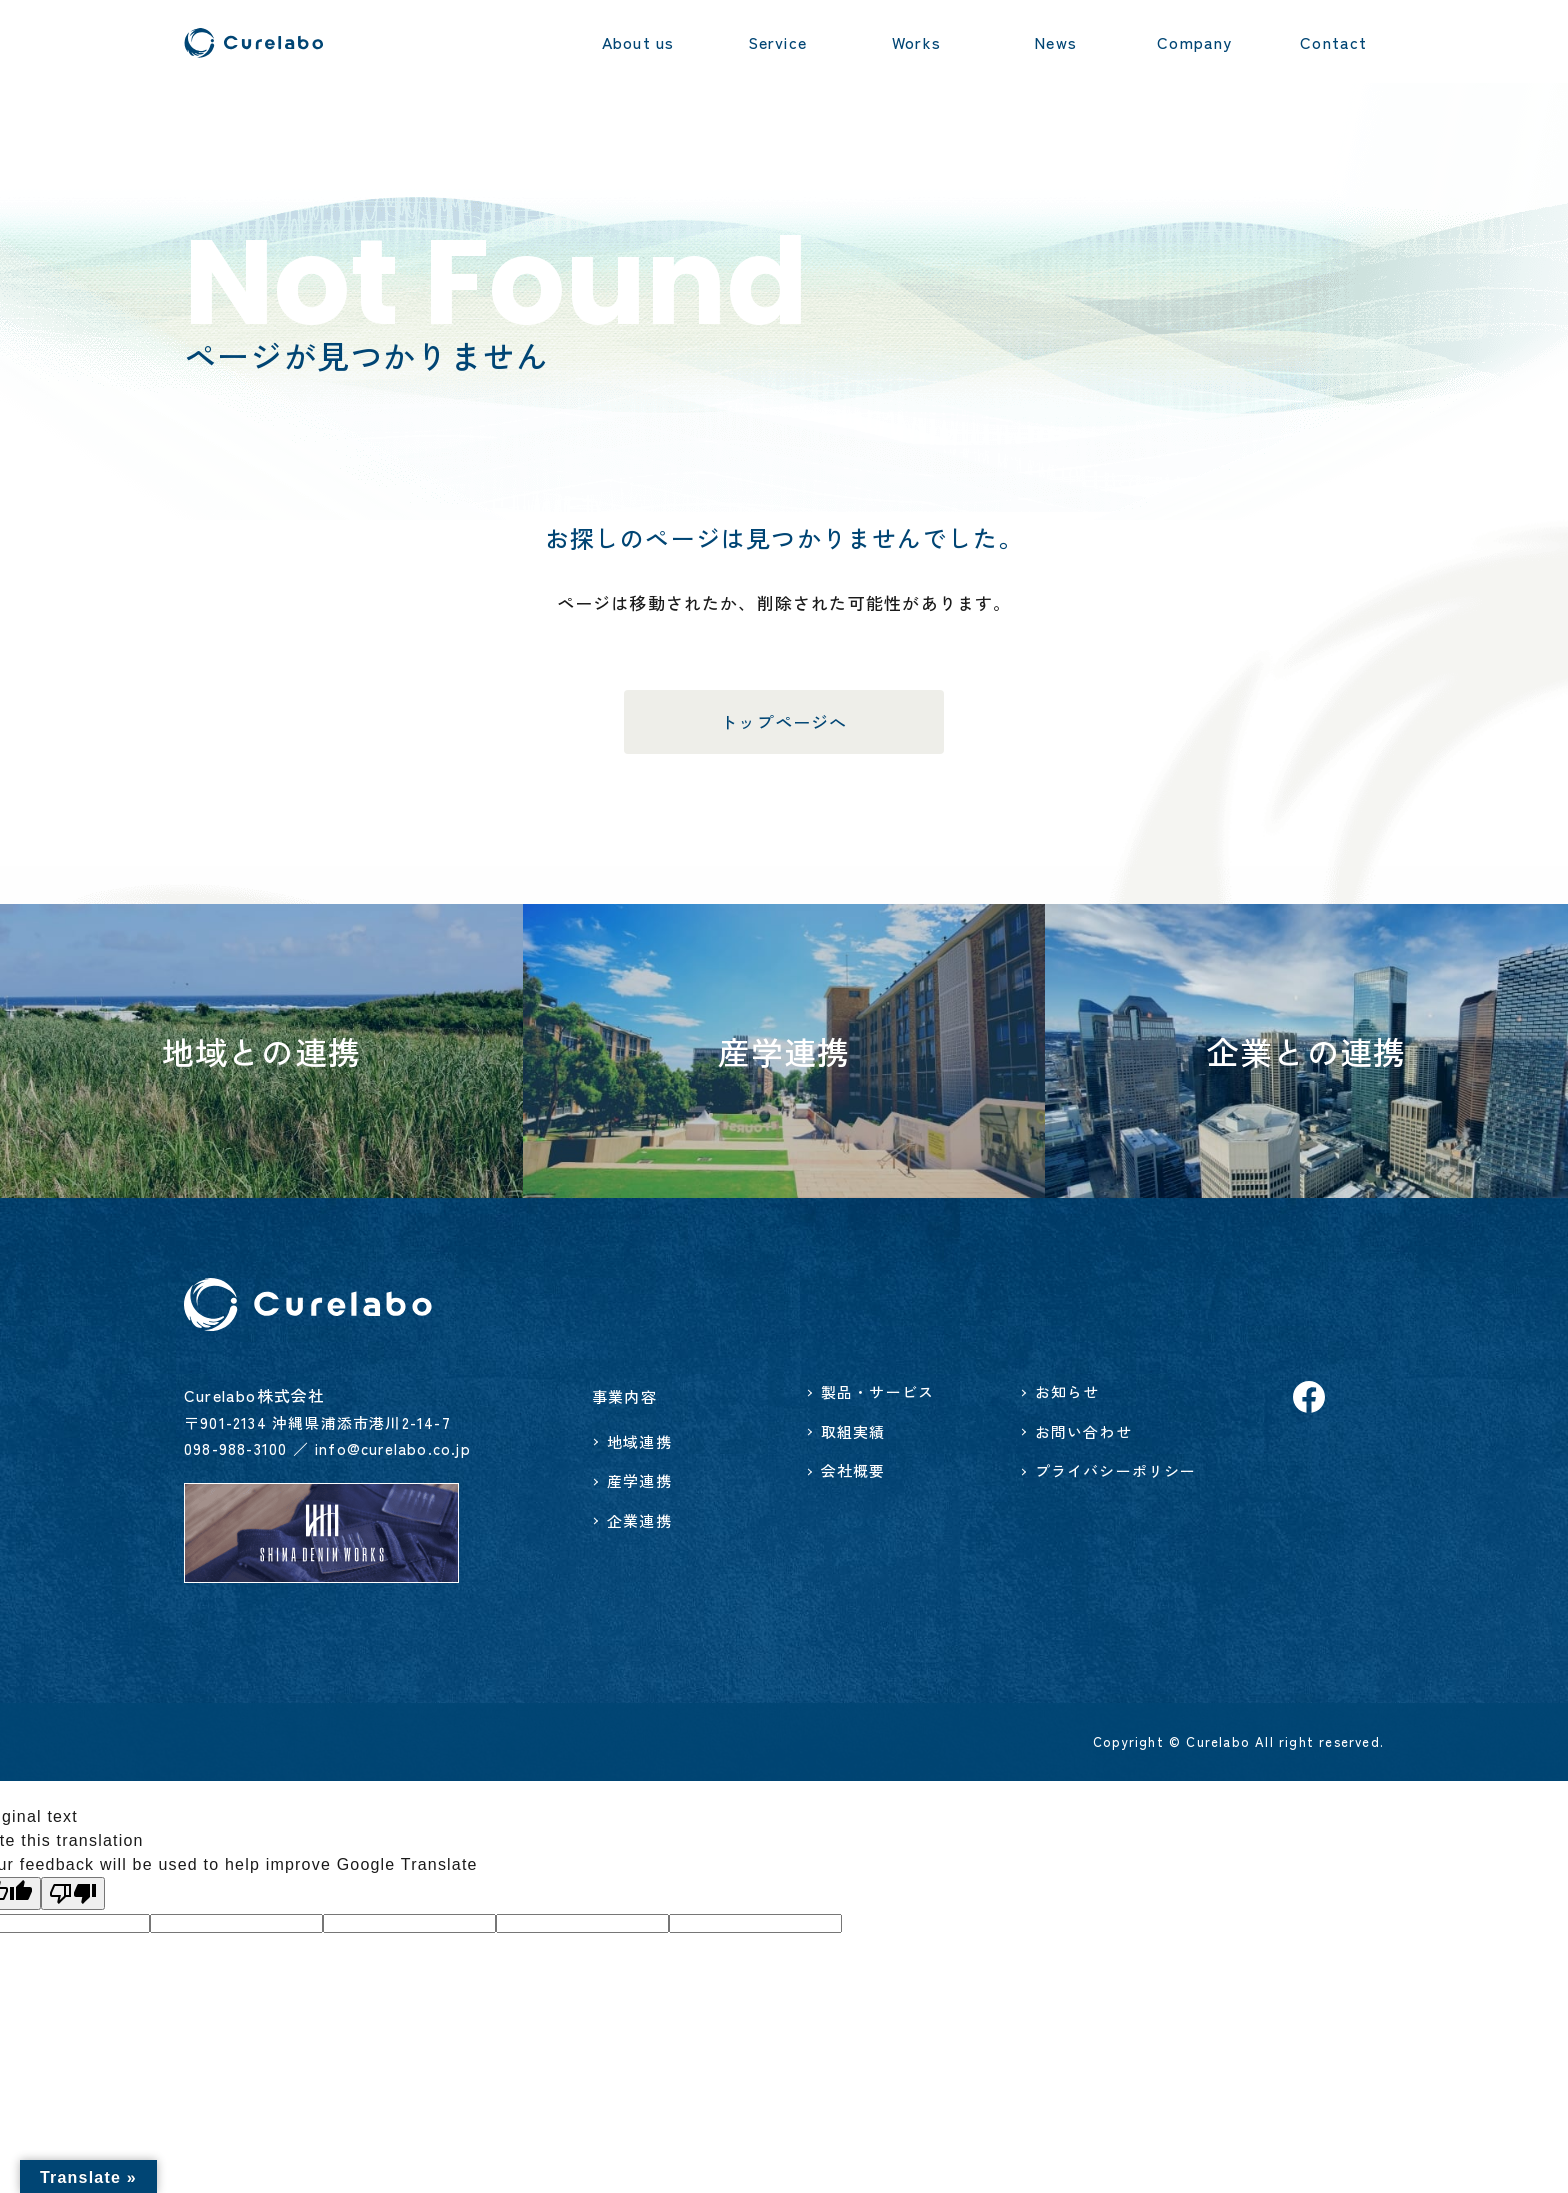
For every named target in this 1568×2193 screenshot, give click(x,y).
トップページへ (783, 721)
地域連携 (639, 1441)
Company (1194, 42)
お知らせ (1067, 1391)
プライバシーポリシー (1116, 1470)
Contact (1333, 42)
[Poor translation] (73, 1893)
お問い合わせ (1083, 1431)
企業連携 (639, 1520)
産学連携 (639, 1480)
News (1055, 42)
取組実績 (853, 1431)
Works (916, 42)
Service (777, 42)
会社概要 (853, 1470)
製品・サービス (877, 1391)
